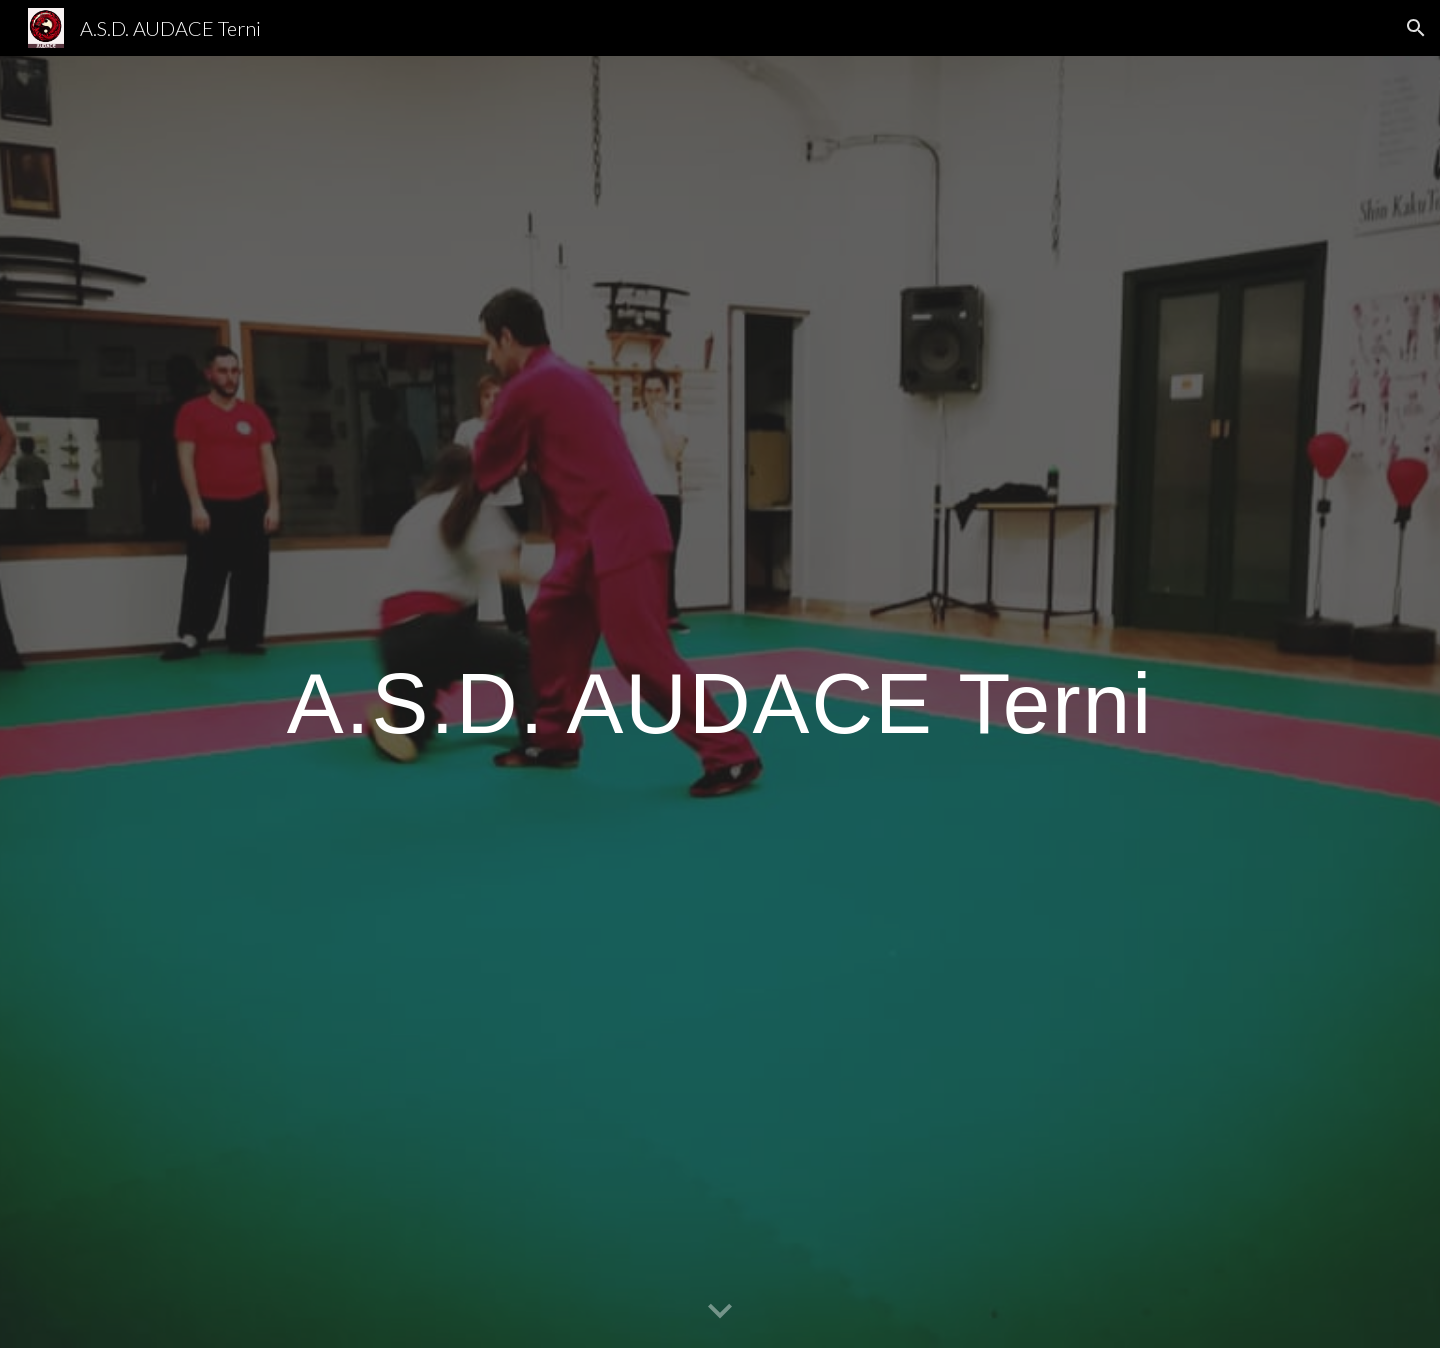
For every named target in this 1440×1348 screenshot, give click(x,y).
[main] (720, 702)
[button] (1416, 28)
